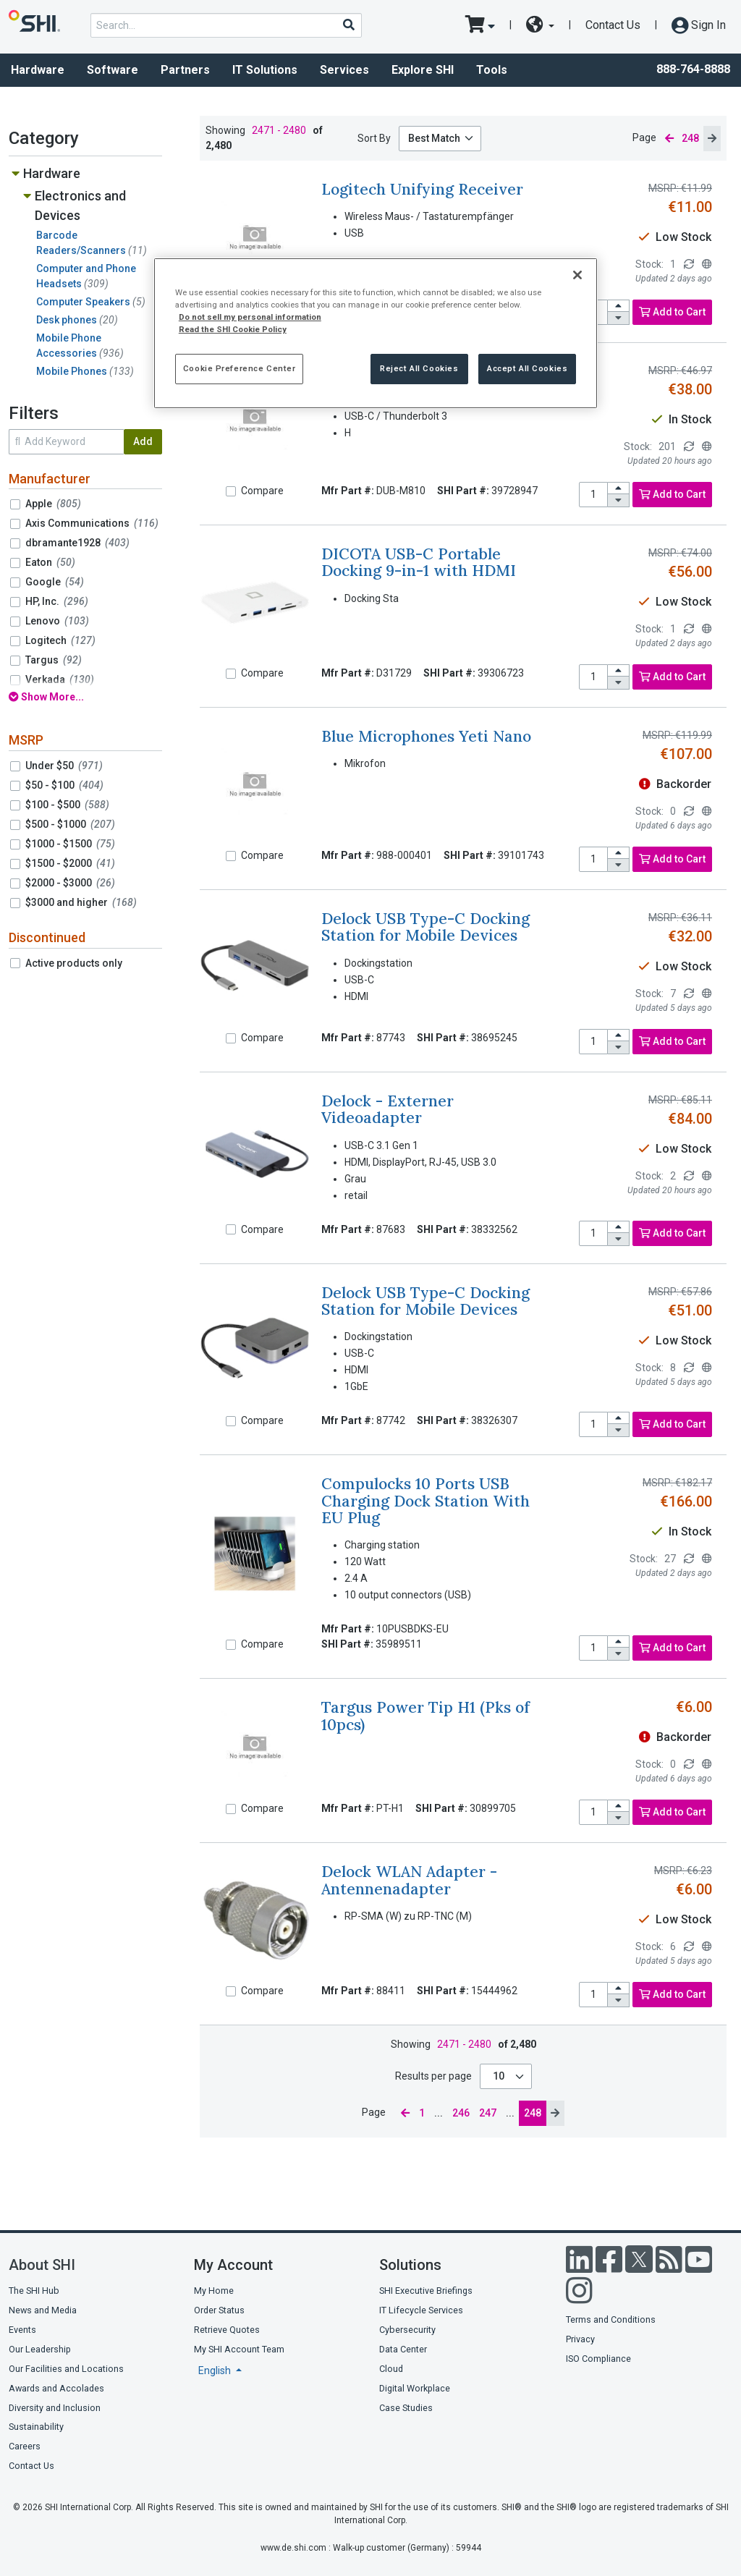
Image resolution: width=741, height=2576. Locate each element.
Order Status (219, 2310)
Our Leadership (40, 2349)
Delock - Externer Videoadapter (387, 1109)
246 (461, 2113)
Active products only (73, 963)
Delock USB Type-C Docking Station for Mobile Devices (425, 927)
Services (344, 70)
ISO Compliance (598, 2358)
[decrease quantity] (619, 318)
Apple (53, 503)
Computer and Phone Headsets (86, 276)
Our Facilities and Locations (66, 2368)
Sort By (374, 138)
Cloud (391, 2368)
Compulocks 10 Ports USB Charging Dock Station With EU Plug (425, 1501)
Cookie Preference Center (239, 368)
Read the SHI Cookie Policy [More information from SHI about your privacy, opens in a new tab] (233, 329)
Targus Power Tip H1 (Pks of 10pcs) (425, 1716)
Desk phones (77, 320)
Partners (185, 70)
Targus (53, 660)
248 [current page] (690, 138)
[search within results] (66, 441)
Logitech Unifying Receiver (422, 189)
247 (487, 2113)
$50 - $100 (64, 785)
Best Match (434, 138)
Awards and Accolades (56, 2388)
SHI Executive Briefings (426, 2290)
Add (143, 441)
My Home (214, 2290)
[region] (375, 333)
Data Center (403, 2349)
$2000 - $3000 (70, 883)
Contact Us (612, 25)
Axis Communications (91, 523)
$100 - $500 (67, 804)
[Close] (577, 275)
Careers (25, 2446)
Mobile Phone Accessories (80, 345)
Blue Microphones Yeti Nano (426, 736)
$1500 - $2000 (70, 863)
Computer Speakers (90, 302)
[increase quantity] (619, 306)
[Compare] (231, 491)
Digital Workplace (414, 2388)
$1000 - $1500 (70, 844)
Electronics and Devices (80, 205)
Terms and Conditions (611, 2319)
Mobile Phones (85, 371)
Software (112, 70)
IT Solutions (264, 70)
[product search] (226, 25)
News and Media (43, 2310)
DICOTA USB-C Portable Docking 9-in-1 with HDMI (418, 562)
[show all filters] (85, 697)
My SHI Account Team (239, 2349)
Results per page (433, 2076)
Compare (262, 490)
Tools (491, 70)
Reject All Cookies (419, 368)
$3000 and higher (81, 902)
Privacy (580, 2339)
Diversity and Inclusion (55, 2407)
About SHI (42, 2265)
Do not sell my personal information (250, 317)
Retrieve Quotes (227, 2329)
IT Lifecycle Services (421, 2310)
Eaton (50, 562)
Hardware (51, 173)
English (215, 2370)
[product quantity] (593, 494)
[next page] (712, 138)
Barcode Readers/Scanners (91, 242)
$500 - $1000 (70, 824)
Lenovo (57, 621)
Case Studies (406, 2407)
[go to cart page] (480, 25)
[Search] (348, 24)
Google (54, 582)
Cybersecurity (407, 2329)
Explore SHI (422, 70)
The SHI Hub (34, 2290)
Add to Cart (672, 312)
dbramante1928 (77, 542)
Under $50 (64, 765)
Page (644, 137)
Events (22, 2329)
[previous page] (669, 138)
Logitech (60, 640)
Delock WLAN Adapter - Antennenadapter (409, 1880)
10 (500, 2076)
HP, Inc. (56, 601)
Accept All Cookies (527, 368)
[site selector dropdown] (540, 25)
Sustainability (36, 2426)
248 (532, 2113)
